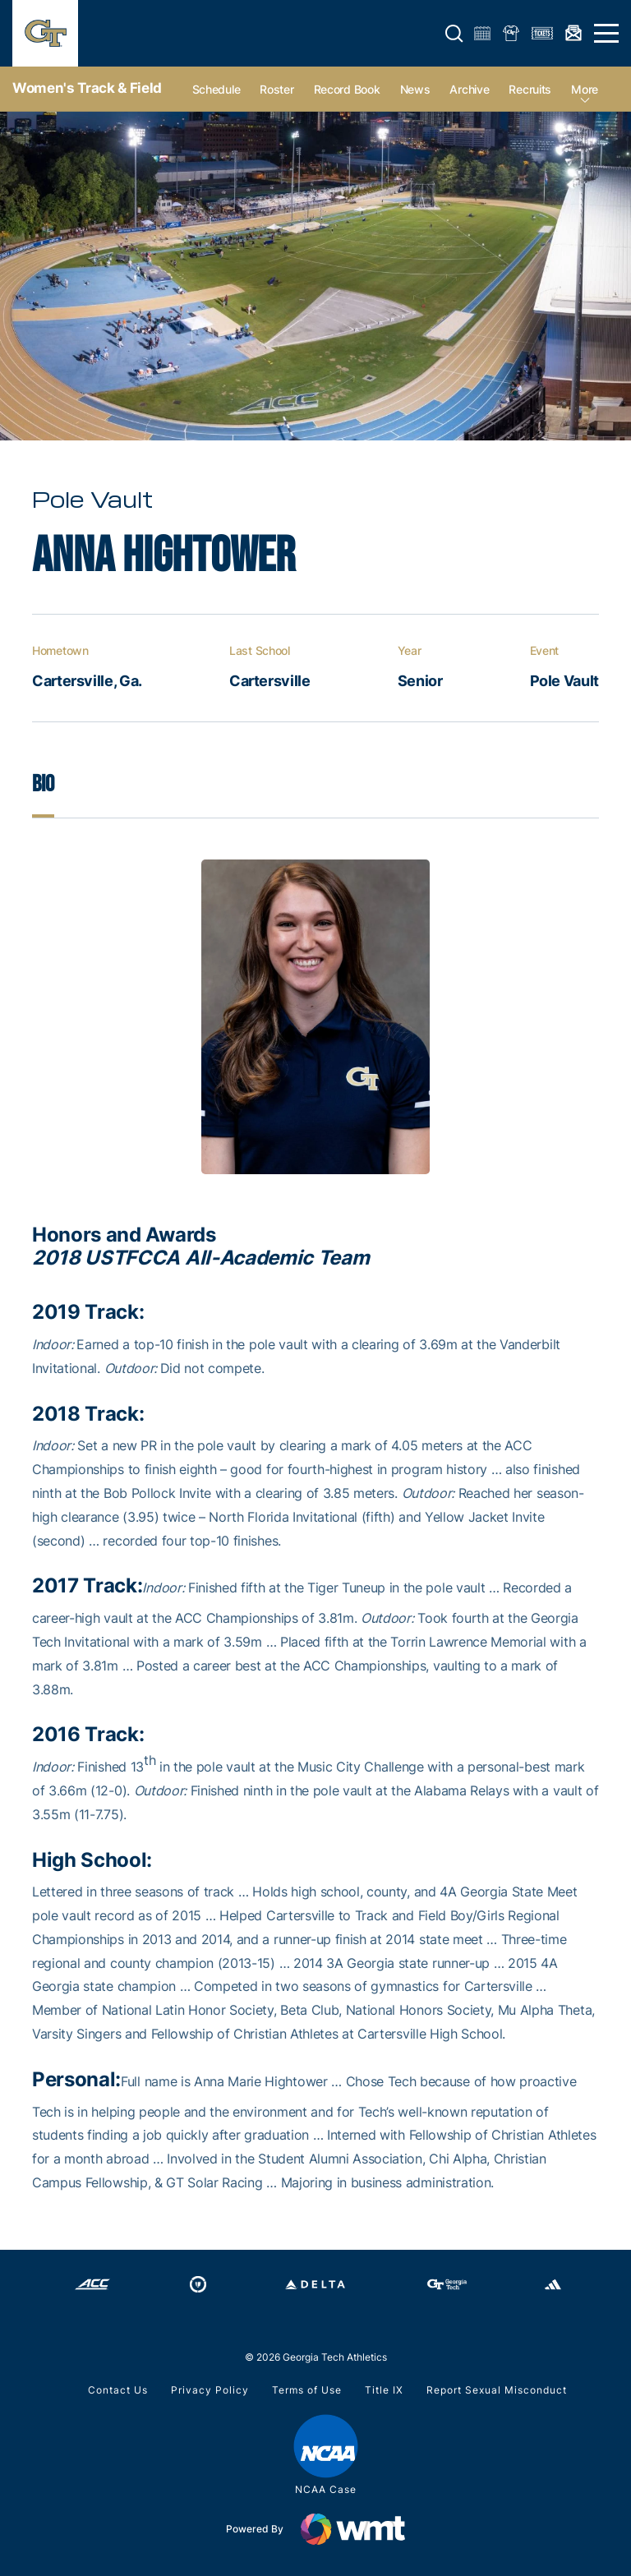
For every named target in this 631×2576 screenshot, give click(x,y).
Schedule (216, 89)
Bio (43, 784)
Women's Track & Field (87, 88)
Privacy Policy (210, 2390)
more (584, 89)
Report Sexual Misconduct (496, 2390)
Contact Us (118, 2390)
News (415, 89)
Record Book (347, 89)
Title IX (384, 2390)
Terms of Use (307, 2390)
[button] (454, 33)
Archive (469, 89)
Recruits (530, 89)
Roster (276, 89)
